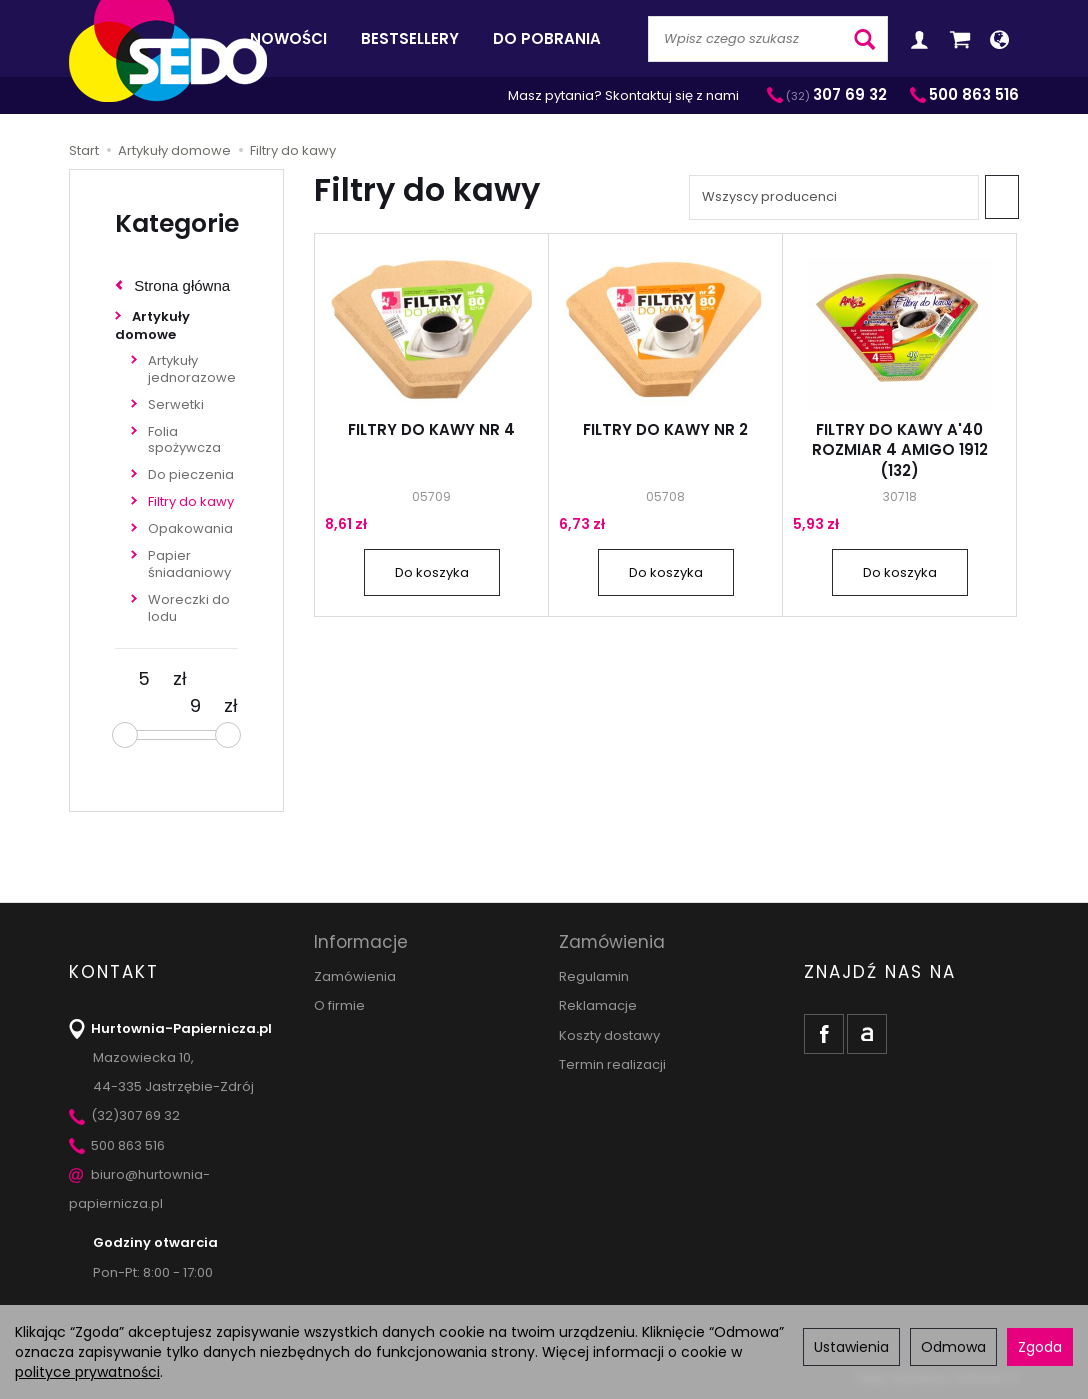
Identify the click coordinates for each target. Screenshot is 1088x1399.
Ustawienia (851, 1347)
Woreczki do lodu (189, 608)
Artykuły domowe (152, 326)
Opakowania (190, 528)
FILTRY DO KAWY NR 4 (431, 429)
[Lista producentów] (834, 197)
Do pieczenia (191, 474)
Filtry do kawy (191, 501)
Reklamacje (598, 1005)
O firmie (339, 1005)
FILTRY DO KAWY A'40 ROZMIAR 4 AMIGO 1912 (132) (900, 450)
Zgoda (1040, 1347)
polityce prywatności (87, 1372)
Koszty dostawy (609, 1035)
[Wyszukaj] (865, 39)
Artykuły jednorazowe (192, 369)
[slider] (125, 735)
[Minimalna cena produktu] (144, 679)
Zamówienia (355, 976)
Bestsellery (410, 38)
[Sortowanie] (1002, 197)
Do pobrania (547, 38)
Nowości (288, 38)
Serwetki (176, 404)
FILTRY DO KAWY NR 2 (665, 429)
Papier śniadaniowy (189, 564)
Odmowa (953, 1347)
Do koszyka (432, 572)
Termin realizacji (612, 1064)
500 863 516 (117, 1145)
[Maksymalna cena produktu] (195, 706)
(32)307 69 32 (124, 1115)
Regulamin (594, 976)
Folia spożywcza (184, 440)
